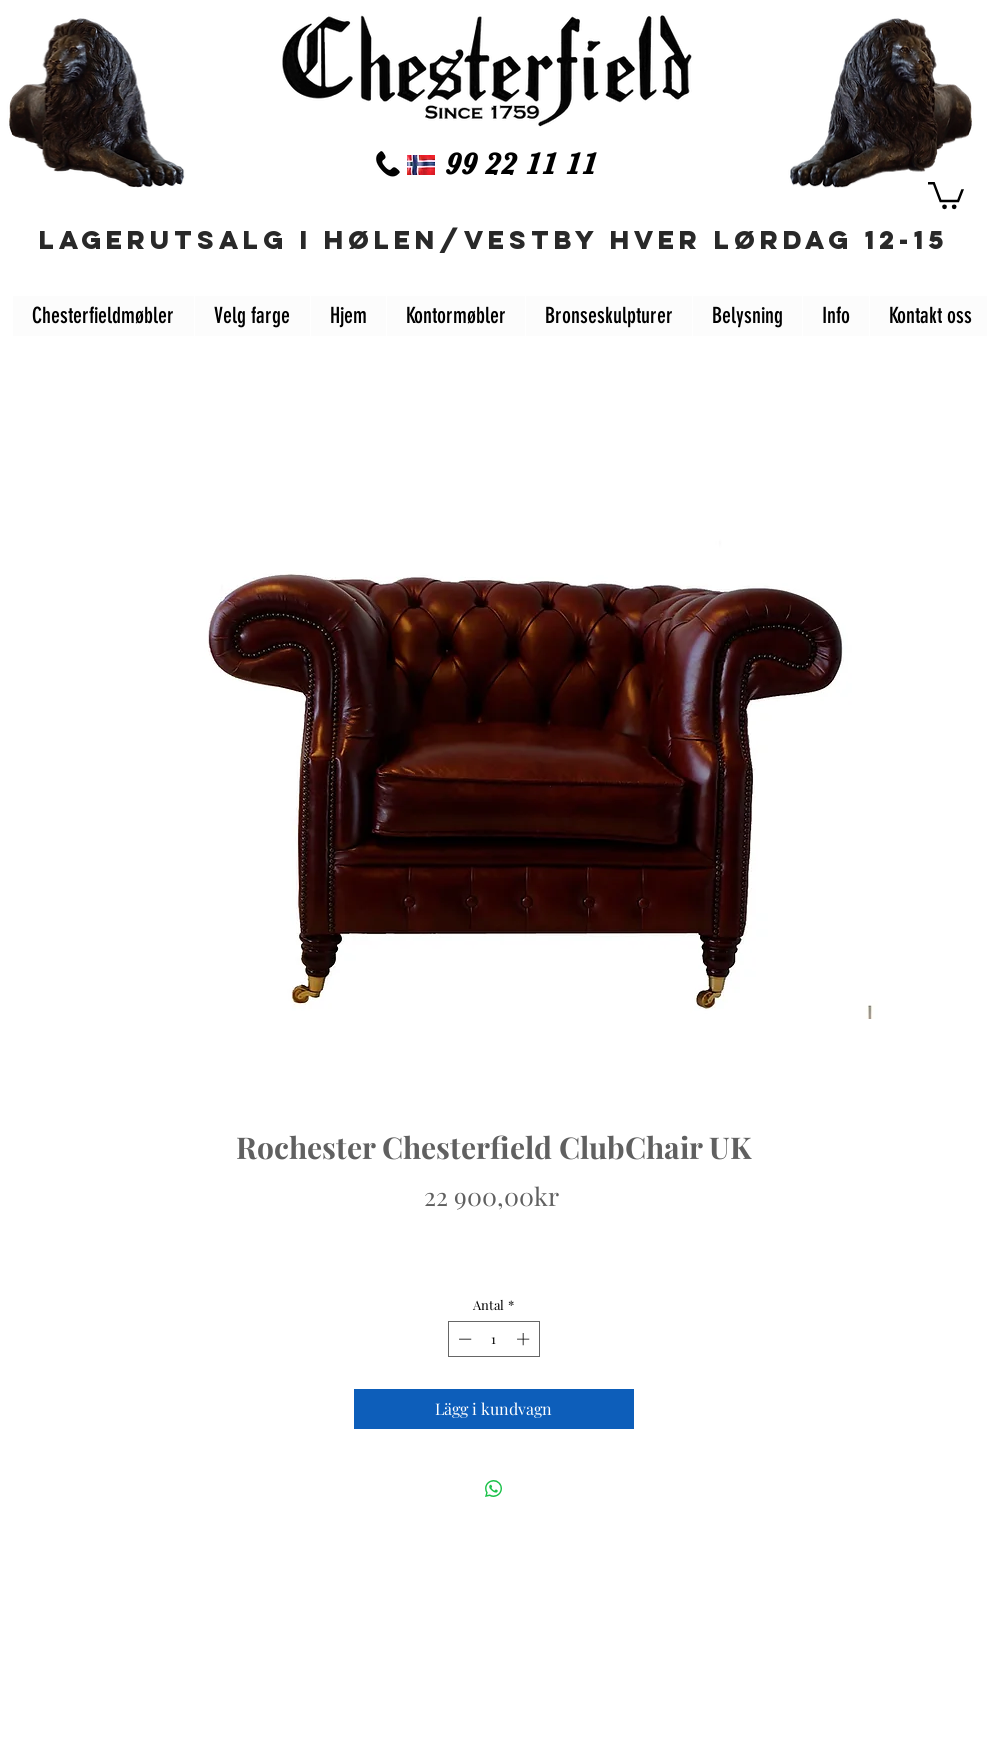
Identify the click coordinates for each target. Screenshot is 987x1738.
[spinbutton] (493, 1339)
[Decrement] (463, 1339)
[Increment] (525, 1339)
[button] (946, 194)
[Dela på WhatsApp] (494, 1489)
